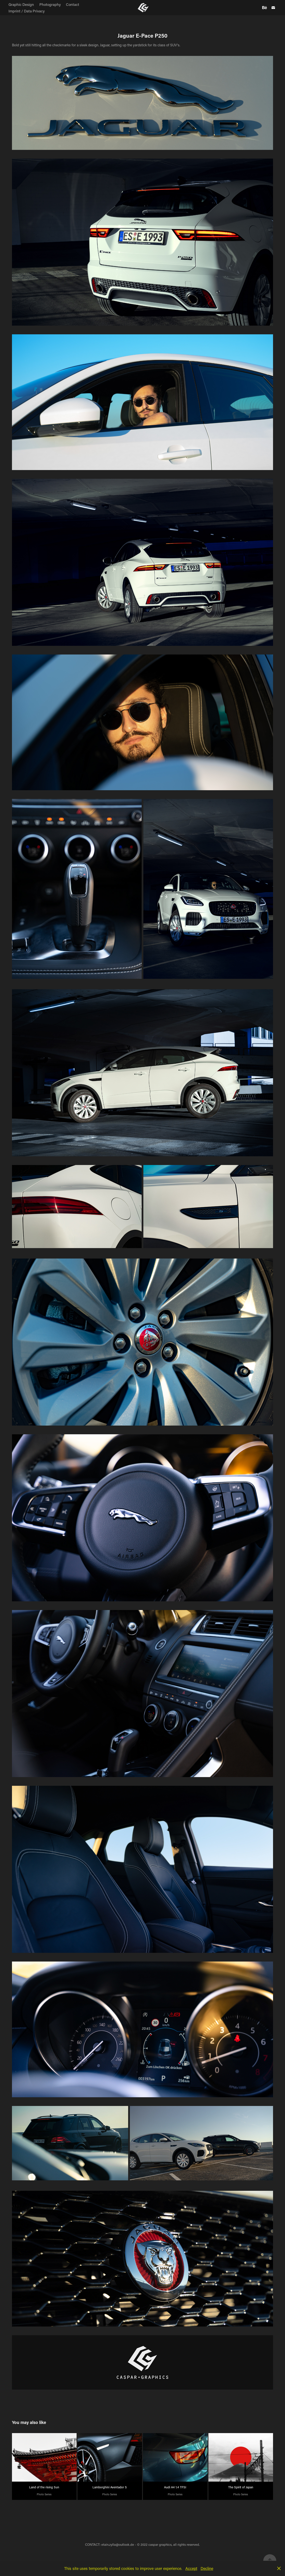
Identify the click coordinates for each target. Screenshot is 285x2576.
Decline (207, 2568)
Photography (50, 4)
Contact (72, 4)
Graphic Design (21, 4)
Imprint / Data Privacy (26, 10)
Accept (191, 2568)
